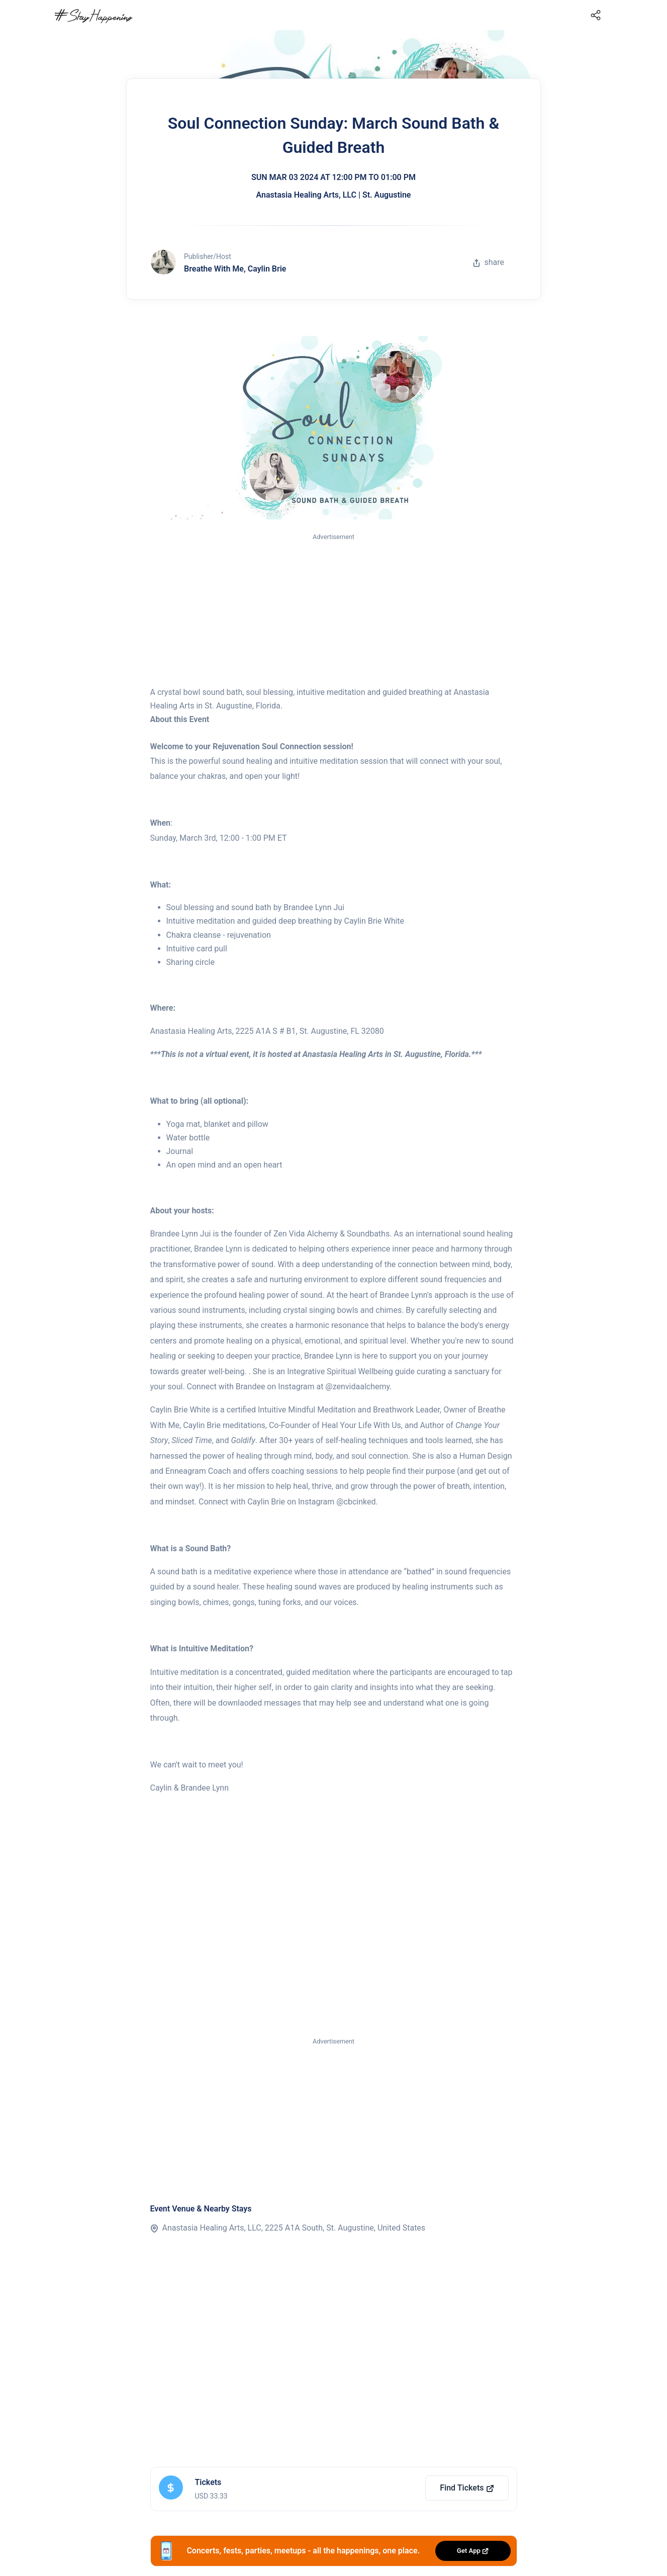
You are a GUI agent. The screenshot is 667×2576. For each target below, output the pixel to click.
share (488, 262)
